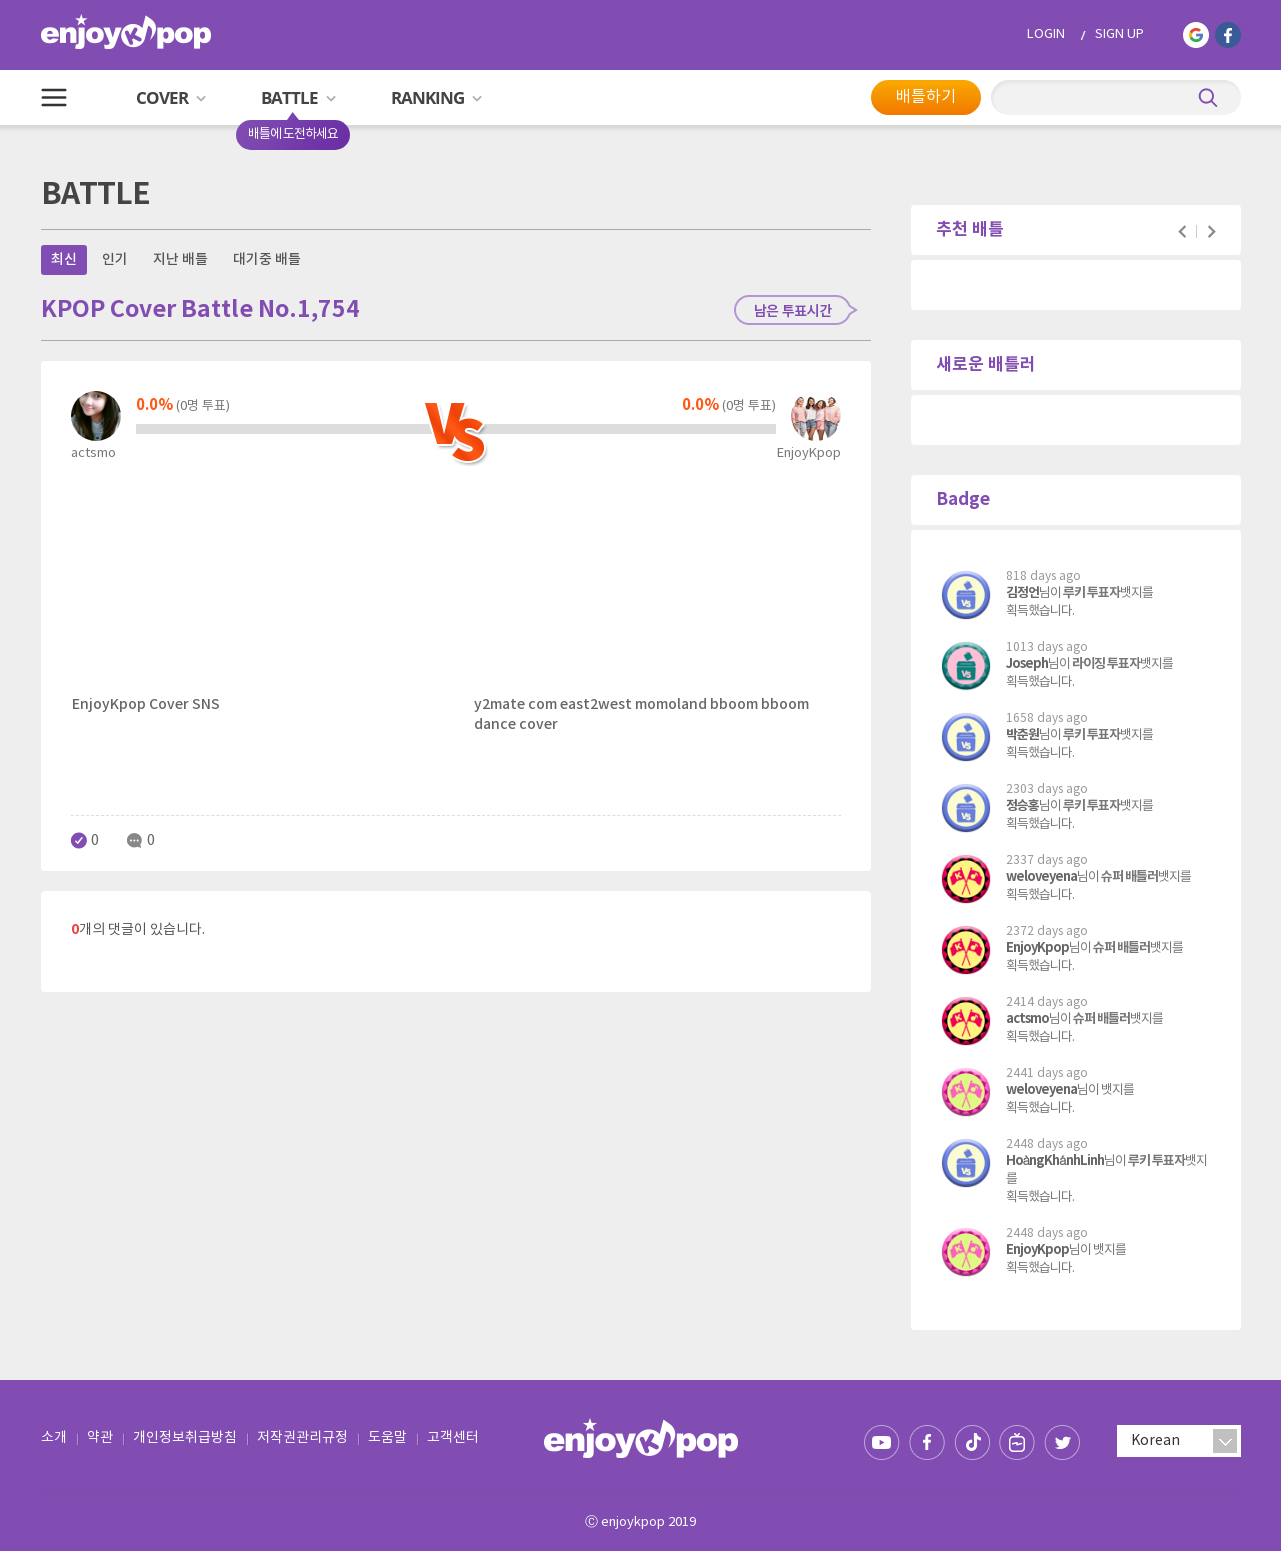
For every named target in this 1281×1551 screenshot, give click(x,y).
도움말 (387, 1438)
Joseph (1027, 664)
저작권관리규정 (302, 1438)
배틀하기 (926, 97)
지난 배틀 (180, 259)
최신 (64, 259)
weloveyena (1041, 877)
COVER (171, 97)
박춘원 (1022, 735)
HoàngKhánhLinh (1055, 1161)
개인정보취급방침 (185, 1438)
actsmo (1027, 1019)
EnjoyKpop (1037, 948)
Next (1211, 231)
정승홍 (1022, 806)
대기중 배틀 (267, 259)
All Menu (54, 97)
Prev (1182, 231)
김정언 (1022, 593)
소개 (54, 1438)
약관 (100, 1438)
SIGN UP (1119, 34)
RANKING (436, 97)
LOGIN (1046, 34)
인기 (115, 259)
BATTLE (305, 105)
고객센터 (453, 1438)
